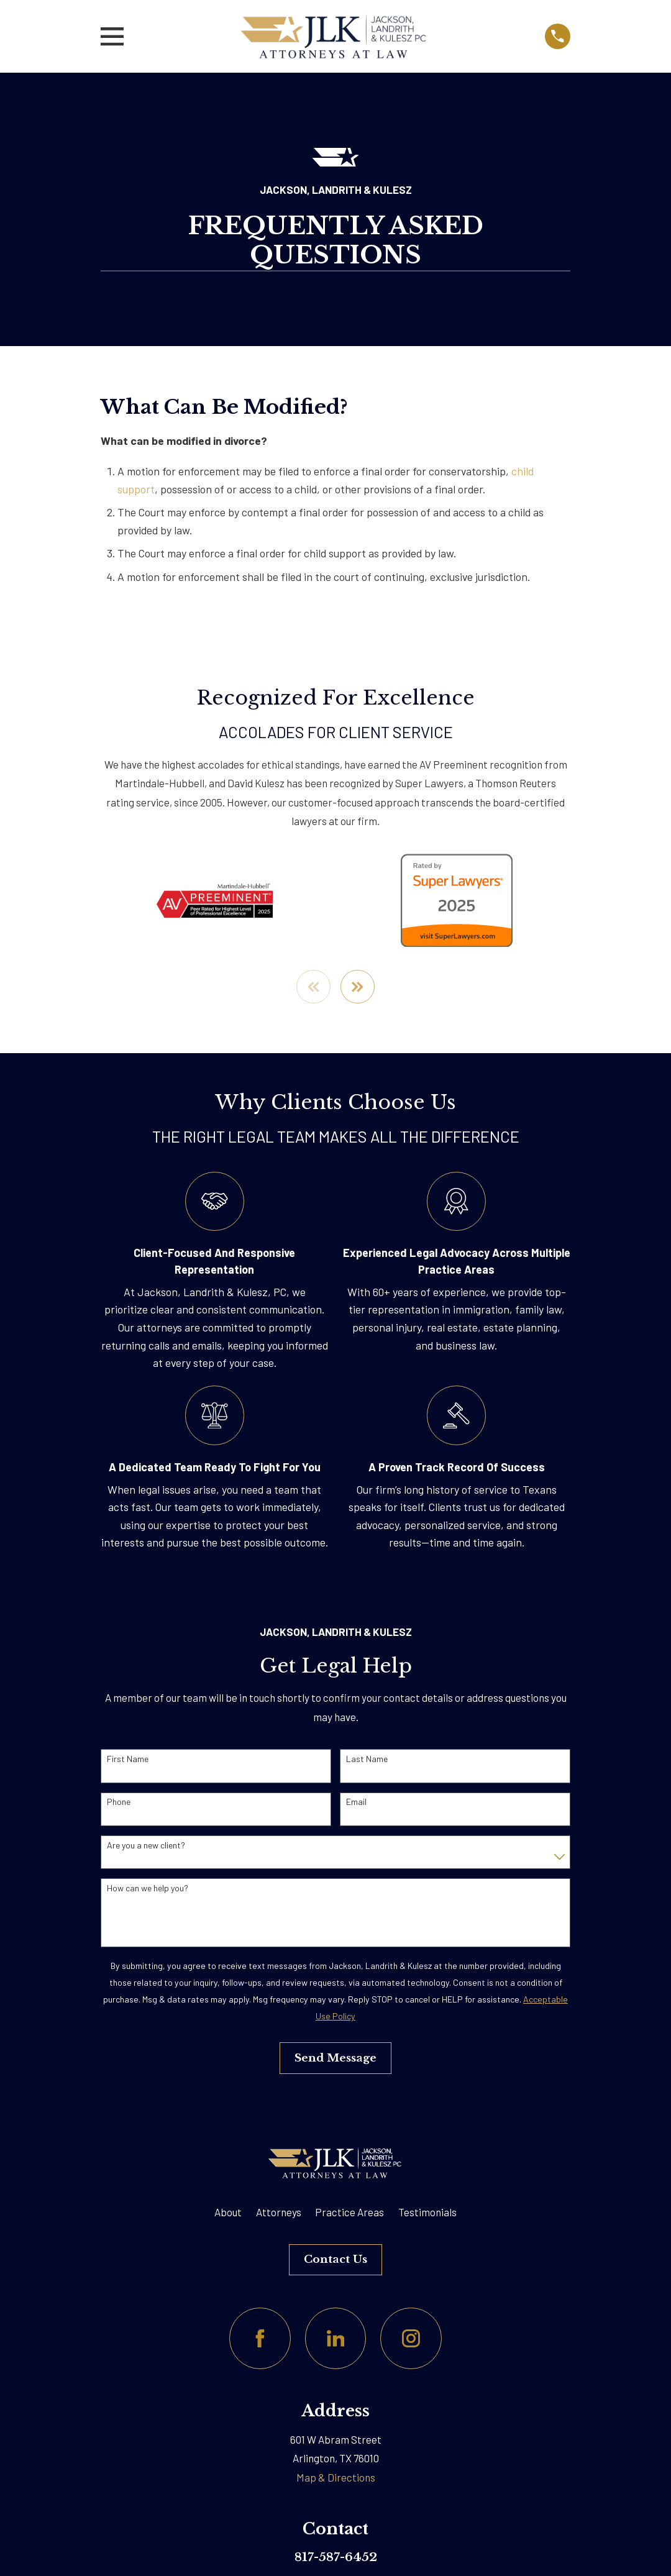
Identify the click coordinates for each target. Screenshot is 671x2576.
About (228, 2212)
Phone (118, 1802)
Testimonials (427, 2212)
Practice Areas (349, 2212)
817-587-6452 (335, 2557)
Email (356, 1802)
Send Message (335, 2058)
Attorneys (278, 2212)
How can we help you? (147, 1888)
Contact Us (335, 2259)
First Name (127, 1760)
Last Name (367, 1760)
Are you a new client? (146, 1845)
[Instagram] (411, 2339)
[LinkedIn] (336, 2339)
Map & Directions (335, 2478)
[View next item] (358, 987)
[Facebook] (260, 2339)
